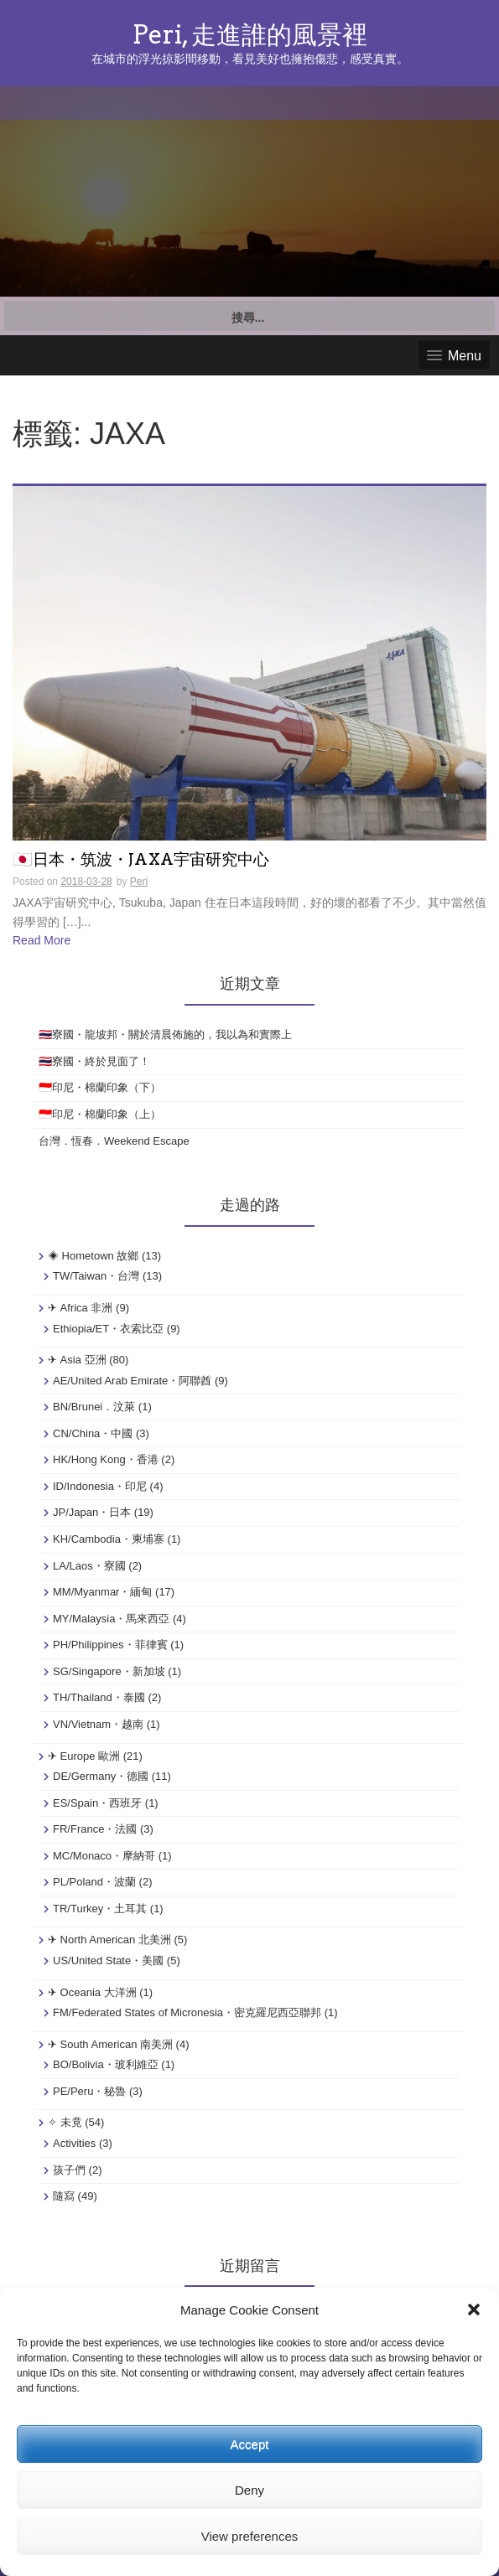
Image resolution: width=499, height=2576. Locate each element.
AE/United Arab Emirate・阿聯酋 (132, 1380)
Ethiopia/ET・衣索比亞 (108, 1328)
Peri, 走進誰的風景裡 (250, 34)
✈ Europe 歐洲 (84, 1756)
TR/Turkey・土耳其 (100, 1908)
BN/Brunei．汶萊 (94, 1406)
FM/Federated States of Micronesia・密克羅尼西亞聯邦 (187, 2012)
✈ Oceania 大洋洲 (92, 1992)
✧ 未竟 (65, 2122)
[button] (473, 2309)
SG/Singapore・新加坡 (109, 1671)
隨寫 (64, 2196)
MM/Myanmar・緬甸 (102, 1591)
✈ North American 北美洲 (109, 1939)
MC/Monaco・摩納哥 (104, 1855)
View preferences (250, 2536)
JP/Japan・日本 (92, 1512)
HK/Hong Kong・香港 (106, 1459)
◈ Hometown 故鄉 (93, 1255)
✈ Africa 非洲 (80, 1307)
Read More (41, 940)
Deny (249, 2490)
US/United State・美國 (108, 1960)
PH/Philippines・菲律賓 (110, 1644)
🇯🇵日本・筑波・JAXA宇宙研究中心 (141, 860)
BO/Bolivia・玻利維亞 (106, 2064)
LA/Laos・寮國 (89, 1566)
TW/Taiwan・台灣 (96, 1276)
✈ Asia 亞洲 (77, 1359)
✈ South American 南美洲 (110, 2044)
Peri (139, 881)
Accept (250, 2444)
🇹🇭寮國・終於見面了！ (94, 1061)
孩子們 (69, 2170)
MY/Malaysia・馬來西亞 (111, 1618)
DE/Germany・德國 (100, 1776)
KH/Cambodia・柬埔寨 (108, 1539)
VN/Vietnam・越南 (98, 1724)
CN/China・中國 (93, 1433)
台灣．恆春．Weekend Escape (114, 1141)
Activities (74, 2143)
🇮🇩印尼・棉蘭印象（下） (100, 1087)
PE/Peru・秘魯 (89, 2091)
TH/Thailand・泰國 (99, 1697)
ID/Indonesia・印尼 (100, 1486)
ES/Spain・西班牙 (97, 1803)
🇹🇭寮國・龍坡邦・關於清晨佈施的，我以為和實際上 (165, 1034)
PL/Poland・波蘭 (94, 1881)
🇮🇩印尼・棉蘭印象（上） (100, 1114)
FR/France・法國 (95, 1829)
